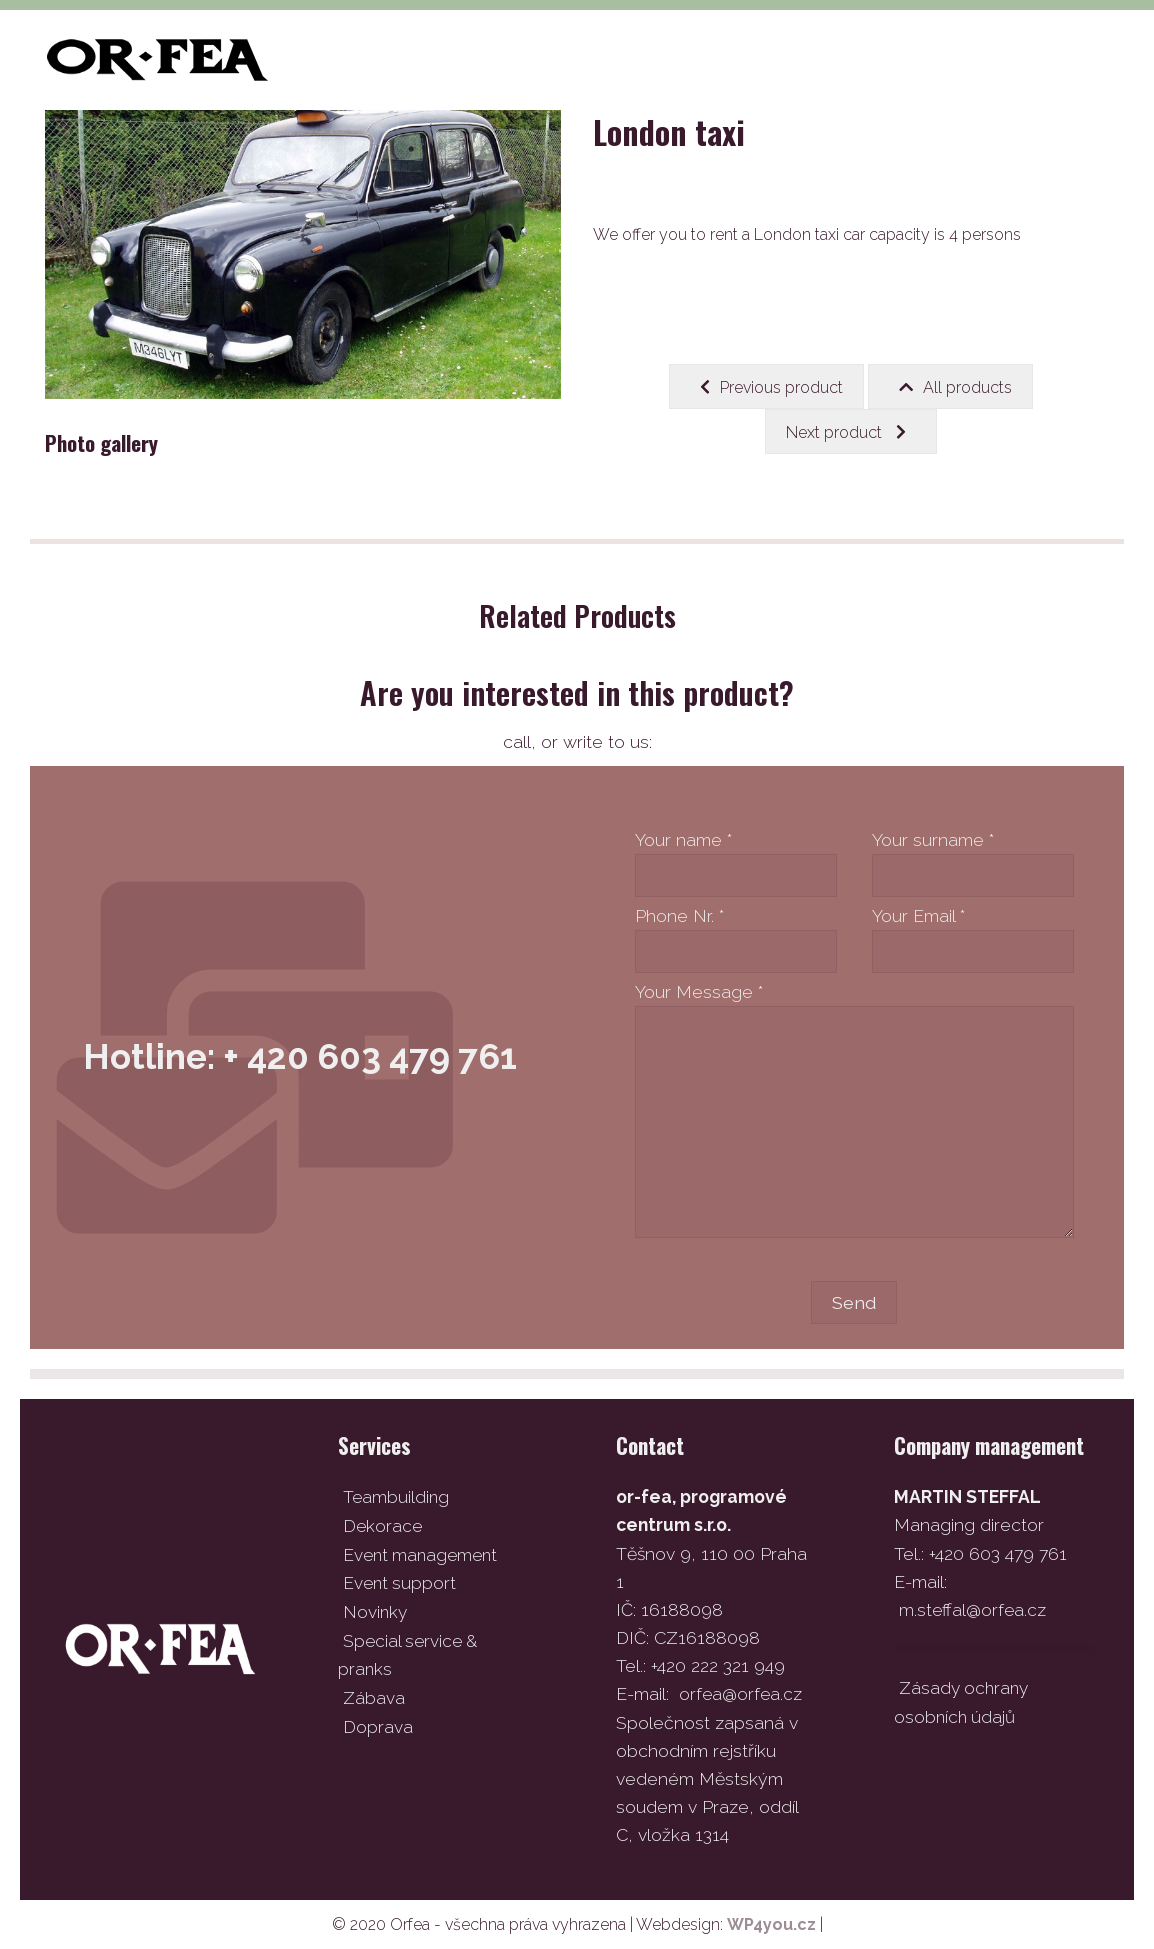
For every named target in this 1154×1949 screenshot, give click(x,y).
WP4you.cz (771, 1923)
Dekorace (383, 1524)
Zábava (374, 1693)
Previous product (771, 387)
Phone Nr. (679, 915)
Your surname (933, 839)
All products (955, 387)
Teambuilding (397, 1496)
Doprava (378, 1721)
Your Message (699, 991)
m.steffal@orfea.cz (973, 1609)
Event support (401, 1581)
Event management (423, 1552)
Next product (846, 432)
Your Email (918, 915)
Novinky (376, 1609)
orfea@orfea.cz (741, 1693)
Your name (683, 839)
